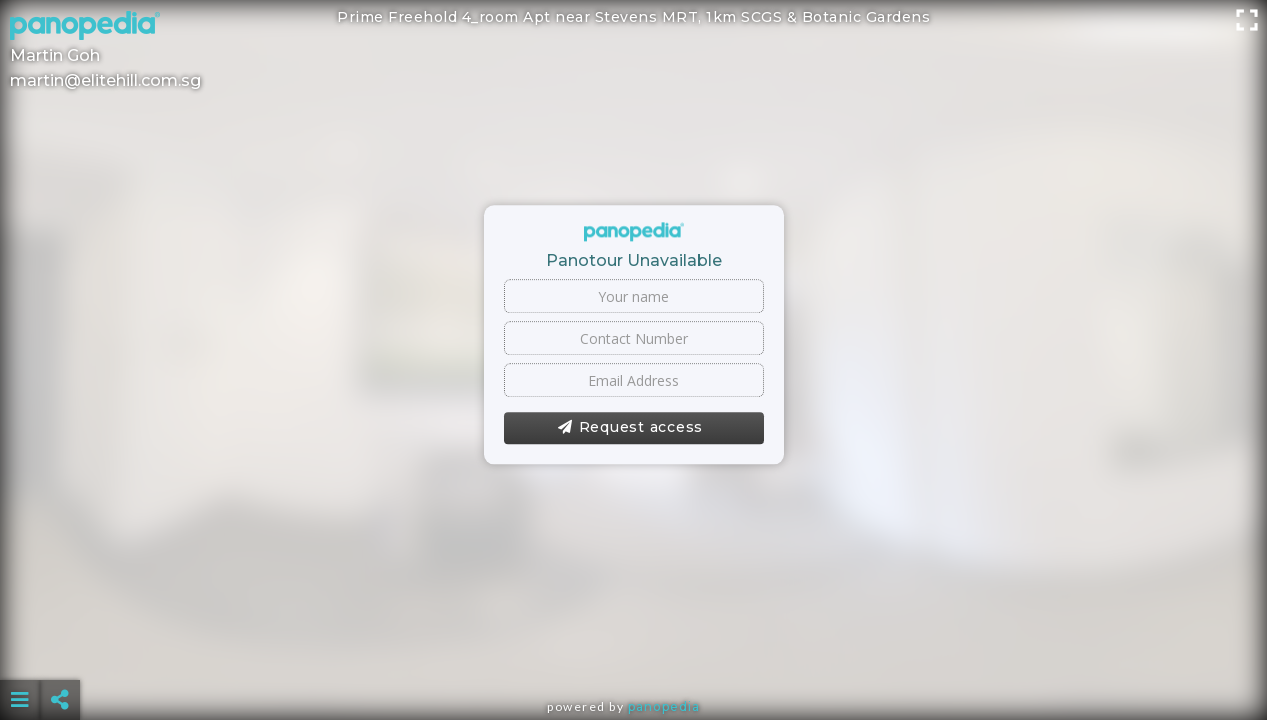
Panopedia (664, 706)
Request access (630, 428)
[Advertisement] (634, 650)
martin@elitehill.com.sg (105, 80)
